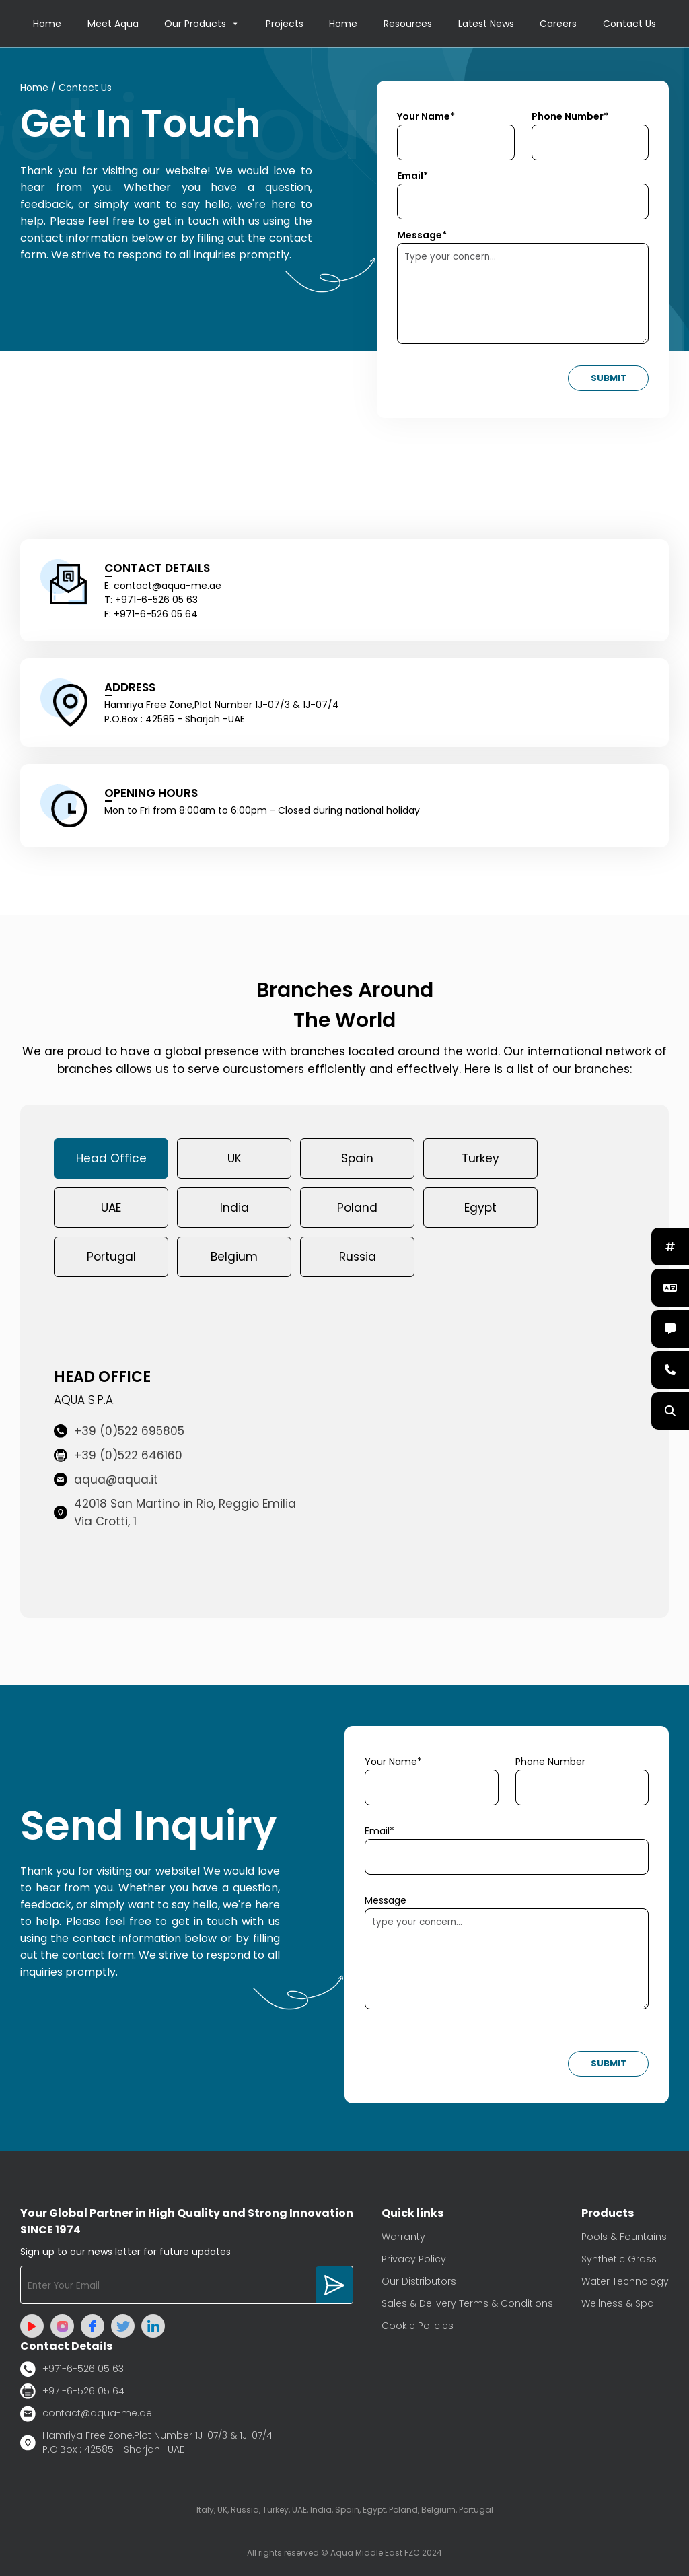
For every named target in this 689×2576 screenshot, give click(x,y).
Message (385, 1900)
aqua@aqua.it (106, 1479)
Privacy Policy (414, 2259)
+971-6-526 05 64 (72, 2391)
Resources (408, 23)
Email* (412, 175)
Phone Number (550, 1761)
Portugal (111, 1257)
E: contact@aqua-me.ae (162, 585)
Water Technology (625, 2281)
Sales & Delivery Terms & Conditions (467, 2303)
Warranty (403, 2236)
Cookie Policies (418, 2325)
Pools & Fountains (624, 2236)
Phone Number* (570, 116)
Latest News (486, 23)
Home (47, 23)
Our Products (202, 23)
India (234, 1207)
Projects (284, 23)
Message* (422, 235)
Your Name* (426, 116)
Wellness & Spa (617, 2303)
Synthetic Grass (619, 2259)
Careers (558, 23)
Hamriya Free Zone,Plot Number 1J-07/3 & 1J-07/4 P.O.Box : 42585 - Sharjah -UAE (146, 2442)
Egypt (480, 1207)
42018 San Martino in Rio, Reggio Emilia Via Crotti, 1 (175, 1512)
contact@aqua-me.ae (86, 2414)
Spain (357, 1158)
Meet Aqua (113, 23)
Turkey (480, 1158)
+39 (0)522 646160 (118, 1455)
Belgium (234, 1257)
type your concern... (507, 1958)
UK (234, 1158)
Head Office (111, 1158)
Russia (357, 1257)
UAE (111, 1207)
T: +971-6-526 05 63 (151, 599)
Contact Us (629, 23)
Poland (357, 1207)
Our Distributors (419, 2281)
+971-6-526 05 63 (72, 2369)
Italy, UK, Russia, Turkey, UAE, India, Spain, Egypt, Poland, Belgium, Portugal (344, 2509)
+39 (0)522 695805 (119, 1431)
